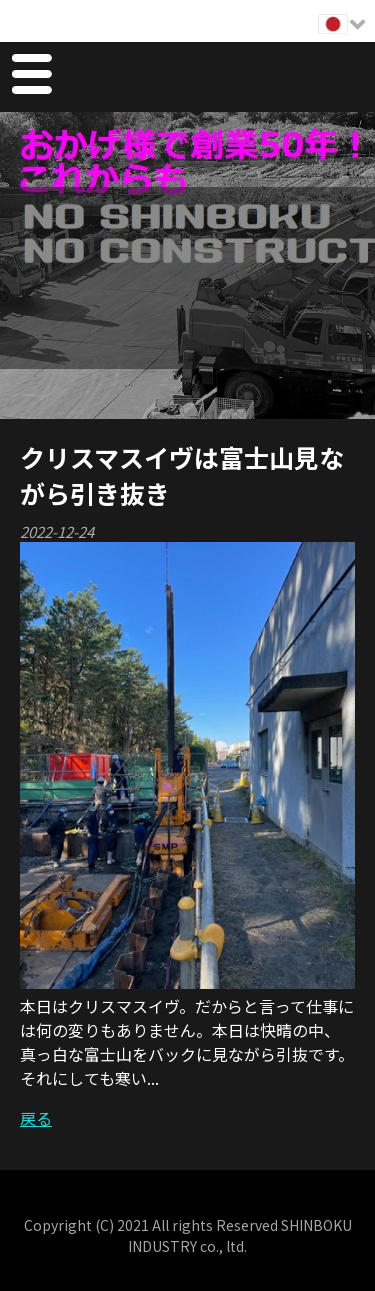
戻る (36, 1118)
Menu (31, 77)
